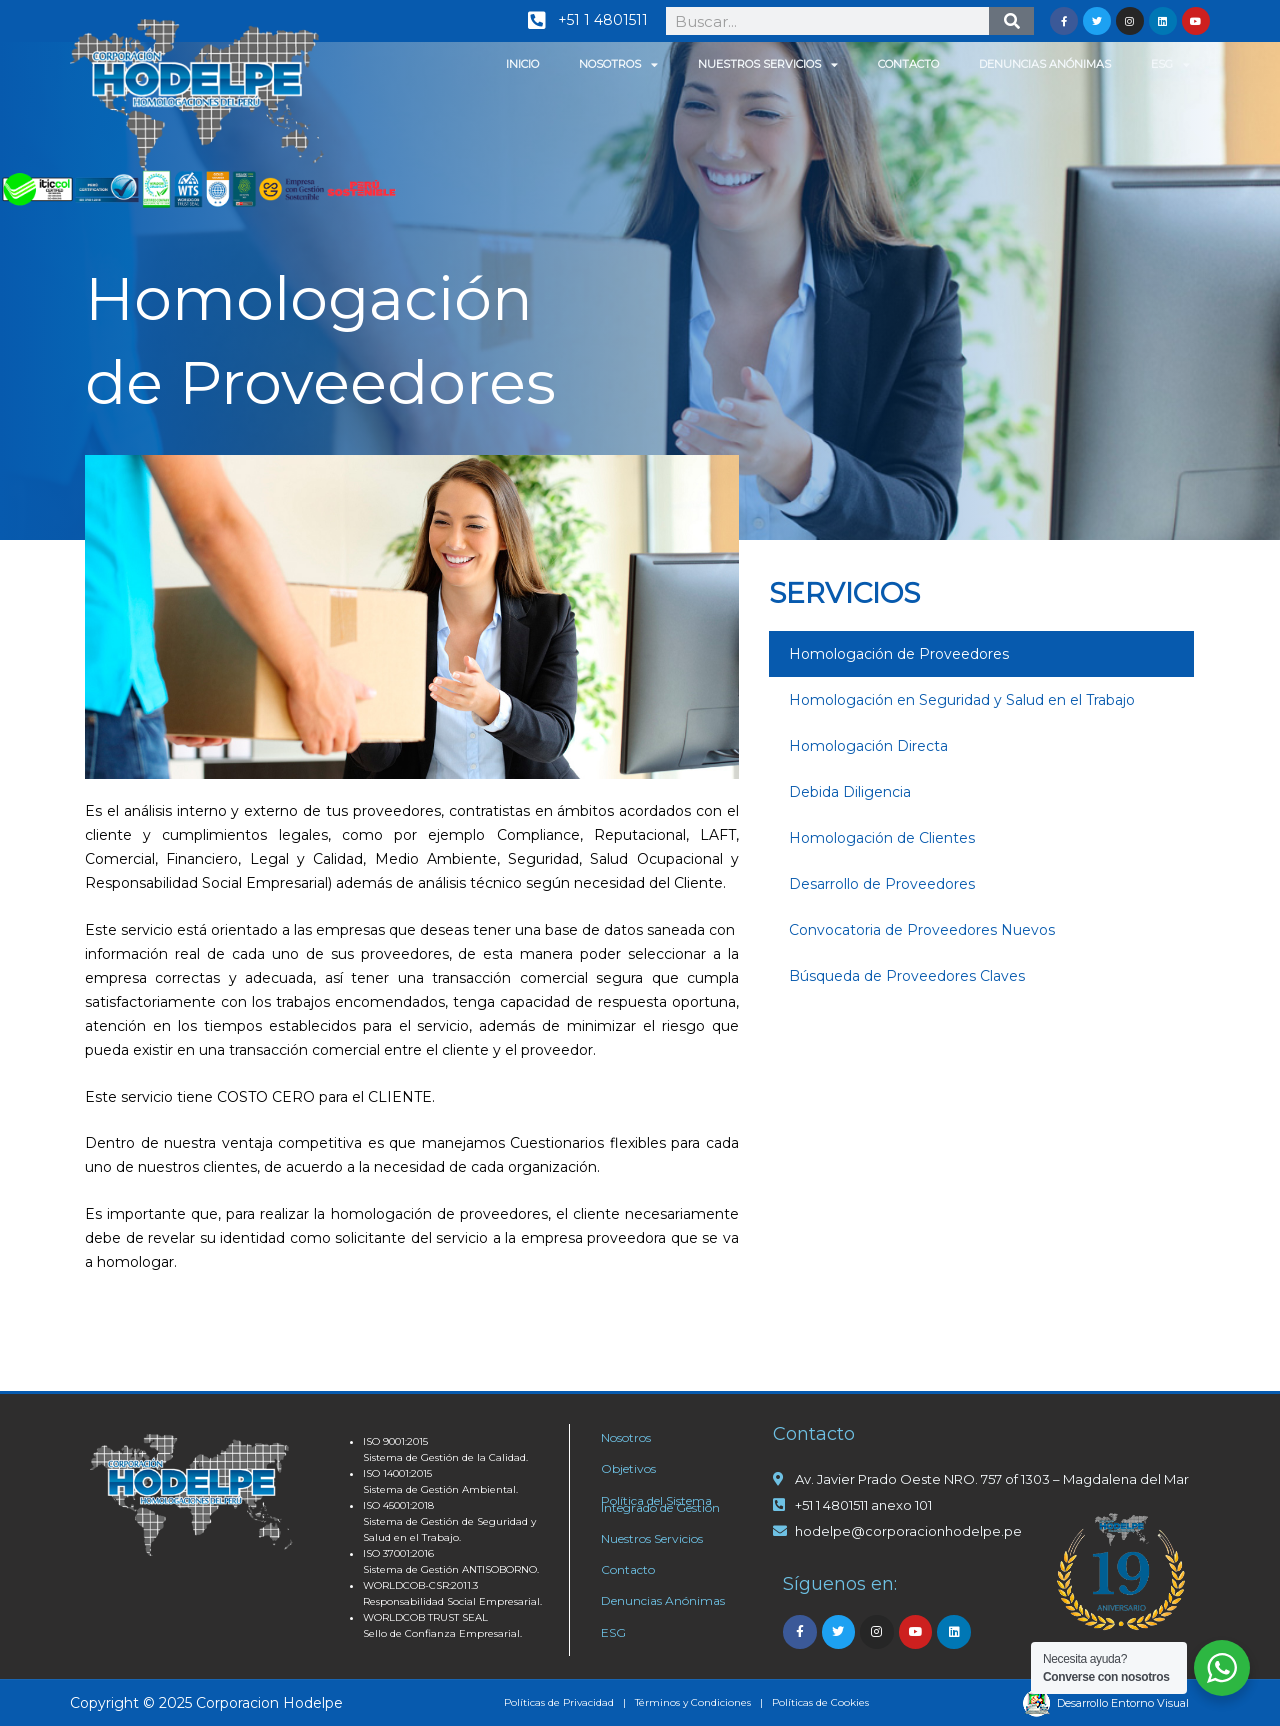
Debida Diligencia (850, 792)
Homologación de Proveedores (899, 654)
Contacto (908, 64)
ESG (1170, 64)
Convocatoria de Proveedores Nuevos (922, 930)
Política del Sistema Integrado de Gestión (660, 1504)
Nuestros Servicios (768, 64)
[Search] (1011, 21)
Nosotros (618, 64)
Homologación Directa (868, 746)
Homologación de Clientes (882, 838)
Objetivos (628, 1468)
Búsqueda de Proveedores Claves (907, 976)
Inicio (522, 64)
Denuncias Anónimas (1045, 64)
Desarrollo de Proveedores (882, 884)
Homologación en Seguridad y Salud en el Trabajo (962, 700)
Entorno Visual (1150, 1703)
